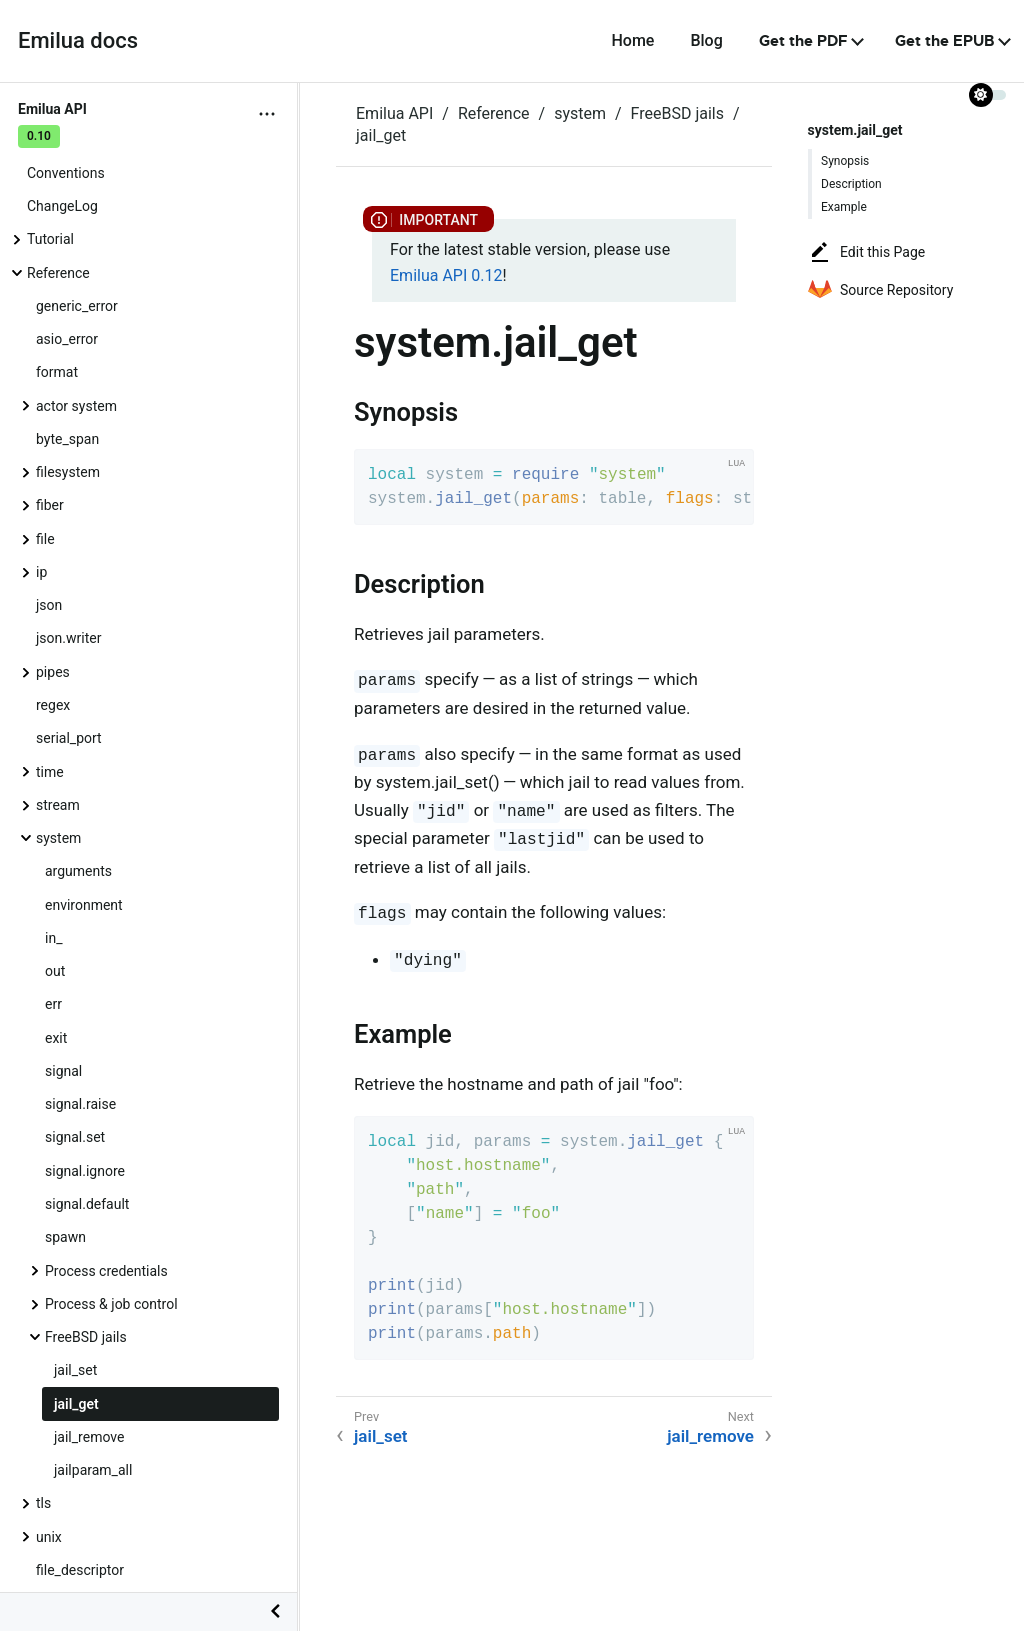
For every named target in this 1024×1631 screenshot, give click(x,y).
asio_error (67, 339)
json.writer (68, 638)
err (53, 1004)
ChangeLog (62, 206)
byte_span (67, 439)
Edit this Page (866, 252)
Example (844, 207)
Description (851, 184)
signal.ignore (85, 1171)
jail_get (76, 1404)
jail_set (75, 1370)
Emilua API (394, 113)
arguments (78, 871)
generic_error (77, 306)
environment (84, 905)
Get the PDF (803, 41)
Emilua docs (78, 40)
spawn (65, 1237)
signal (63, 1071)
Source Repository (880, 290)
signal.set (75, 1137)
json (49, 605)
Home (632, 40)
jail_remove (89, 1437)
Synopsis (845, 161)
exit (56, 1038)
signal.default (87, 1204)
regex (53, 705)
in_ (53, 938)
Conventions (66, 173)
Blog (706, 40)
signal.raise (80, 1104)
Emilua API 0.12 (446, 275)
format (57, 372)
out (55, 971)
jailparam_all (93, 1470)
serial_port (69, 738)
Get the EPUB (944, 41)
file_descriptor (80, 1570)
